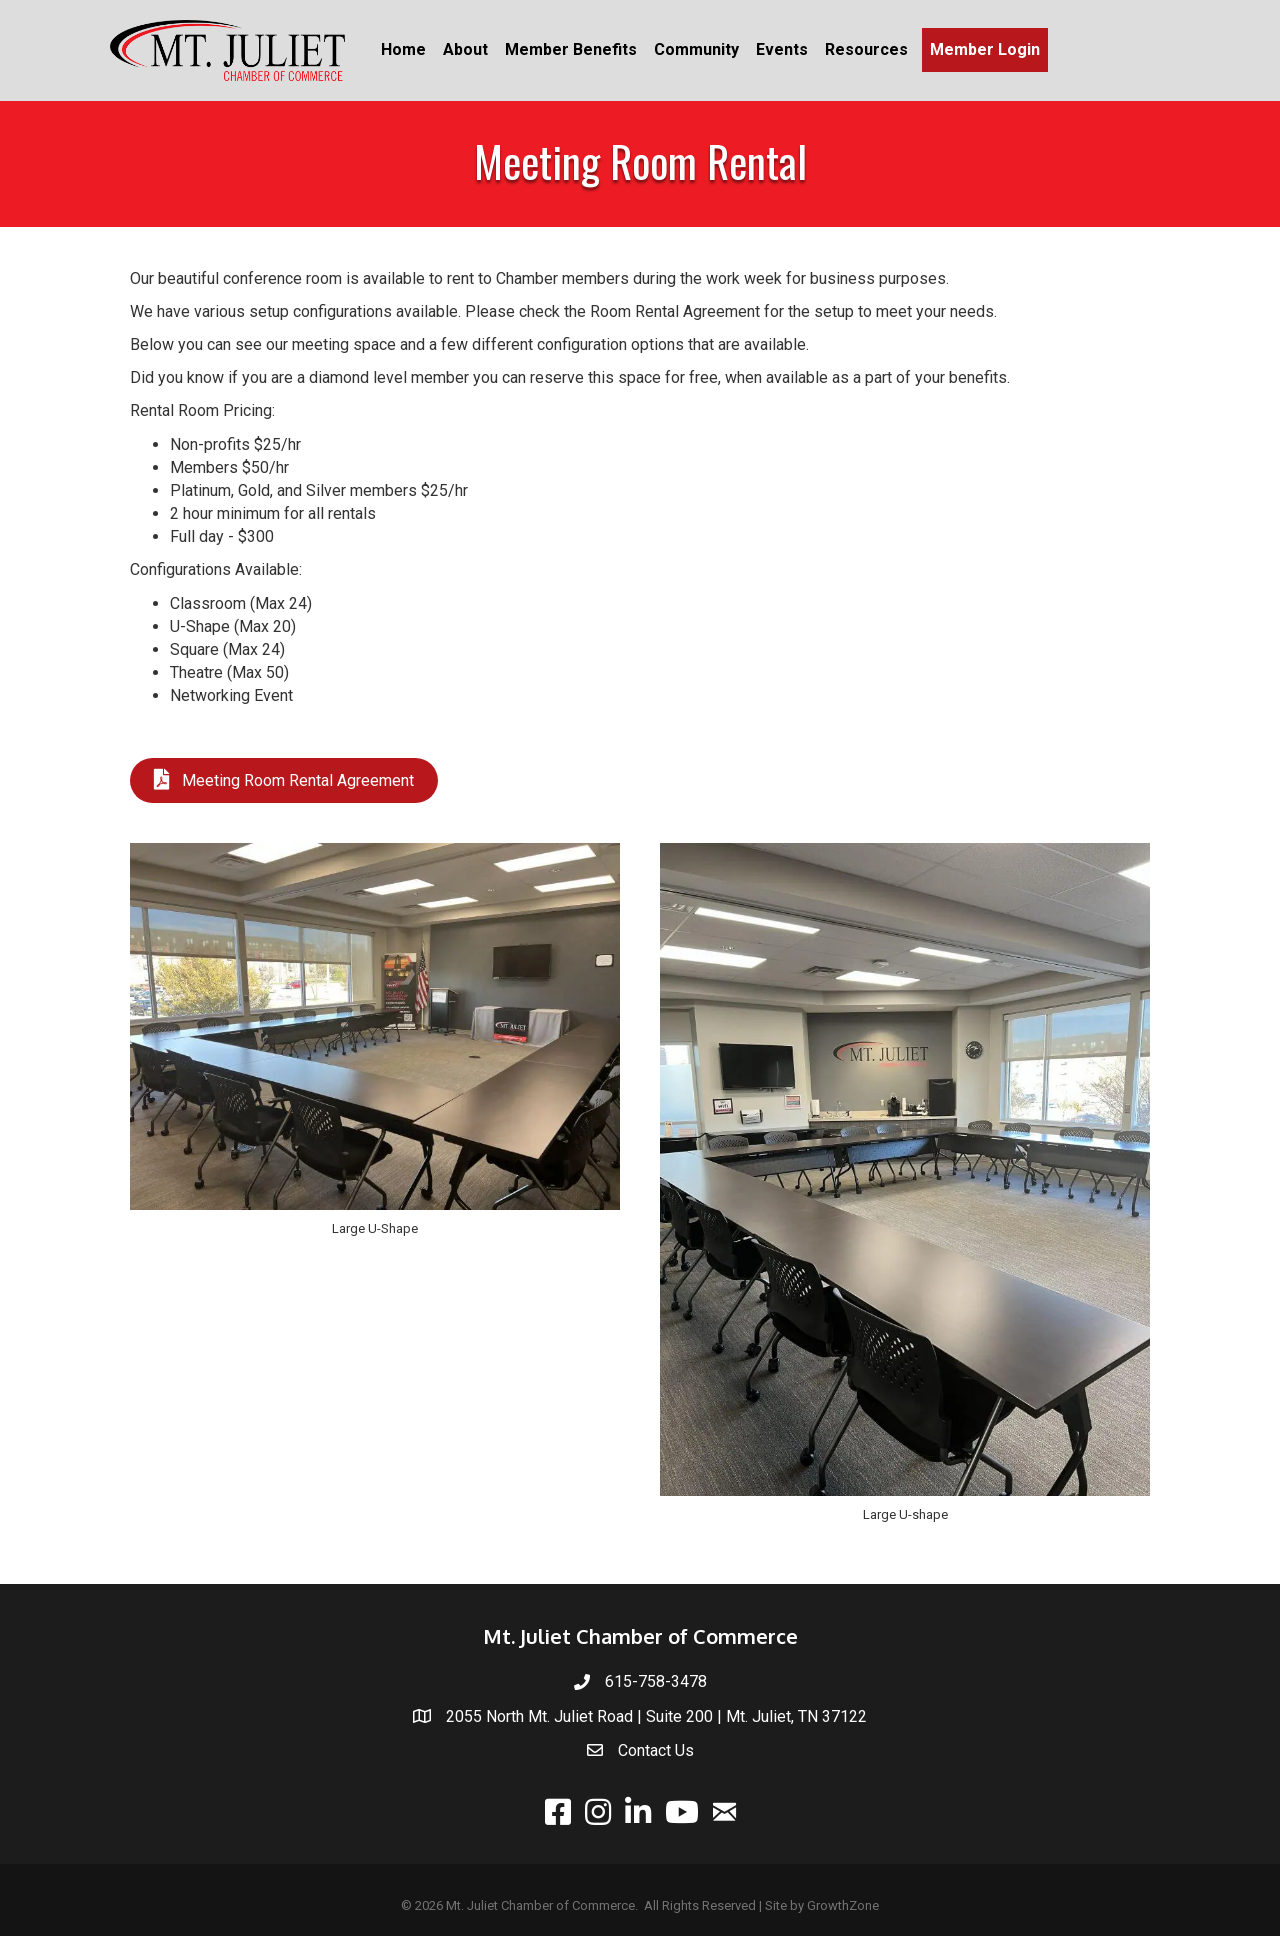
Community (696, 49)
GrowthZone (843, 1905)
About (465, 49)
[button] (284, 780)
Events (782, 49)
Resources (866, 49)
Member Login (985, 49)
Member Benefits (571, 49)
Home (403, 49)
